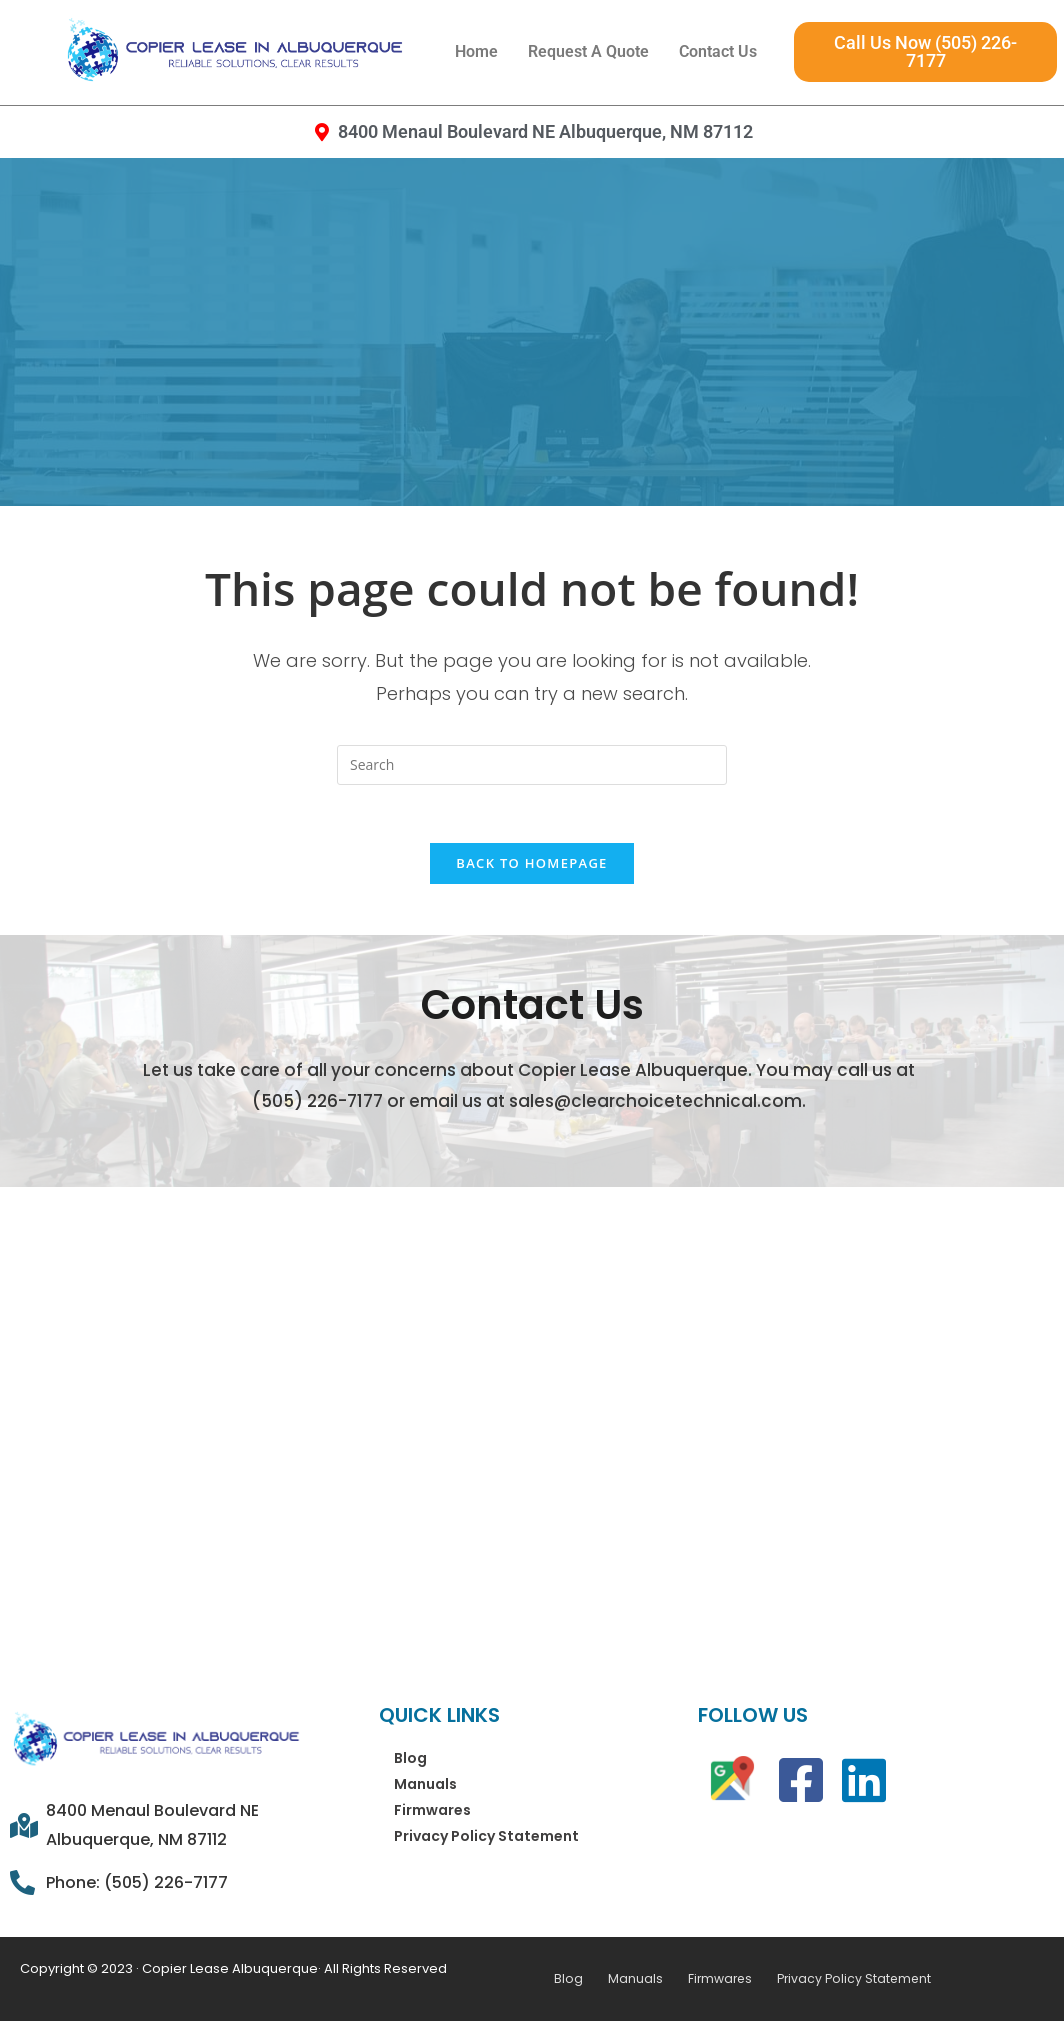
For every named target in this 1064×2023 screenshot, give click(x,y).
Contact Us (718, 51)
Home (476, 51)
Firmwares (432, 1812)
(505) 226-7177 (317, 1104)
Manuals (425, 1786)
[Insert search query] (532, 765)
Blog (410, 1760)
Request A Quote (588, 51)
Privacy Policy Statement (486, 1838)
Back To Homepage (531, 866)
